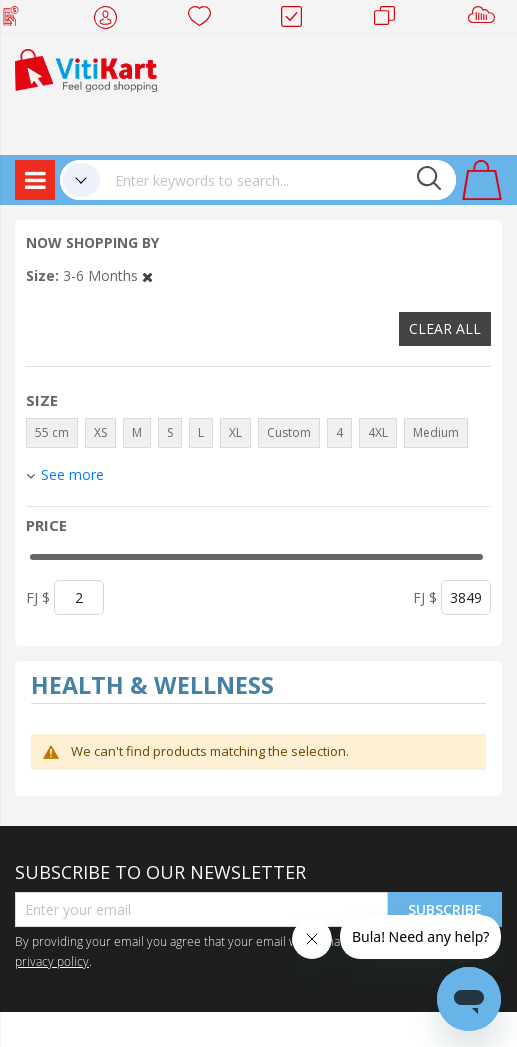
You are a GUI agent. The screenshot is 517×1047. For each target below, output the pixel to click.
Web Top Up (18, 20)
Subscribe (445, 909)
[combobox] (278, 180)
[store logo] (86, 68)
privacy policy (52, 961)
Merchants (391, 20)
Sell (485, 20)
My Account (111, 20)
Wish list (205, 20)
